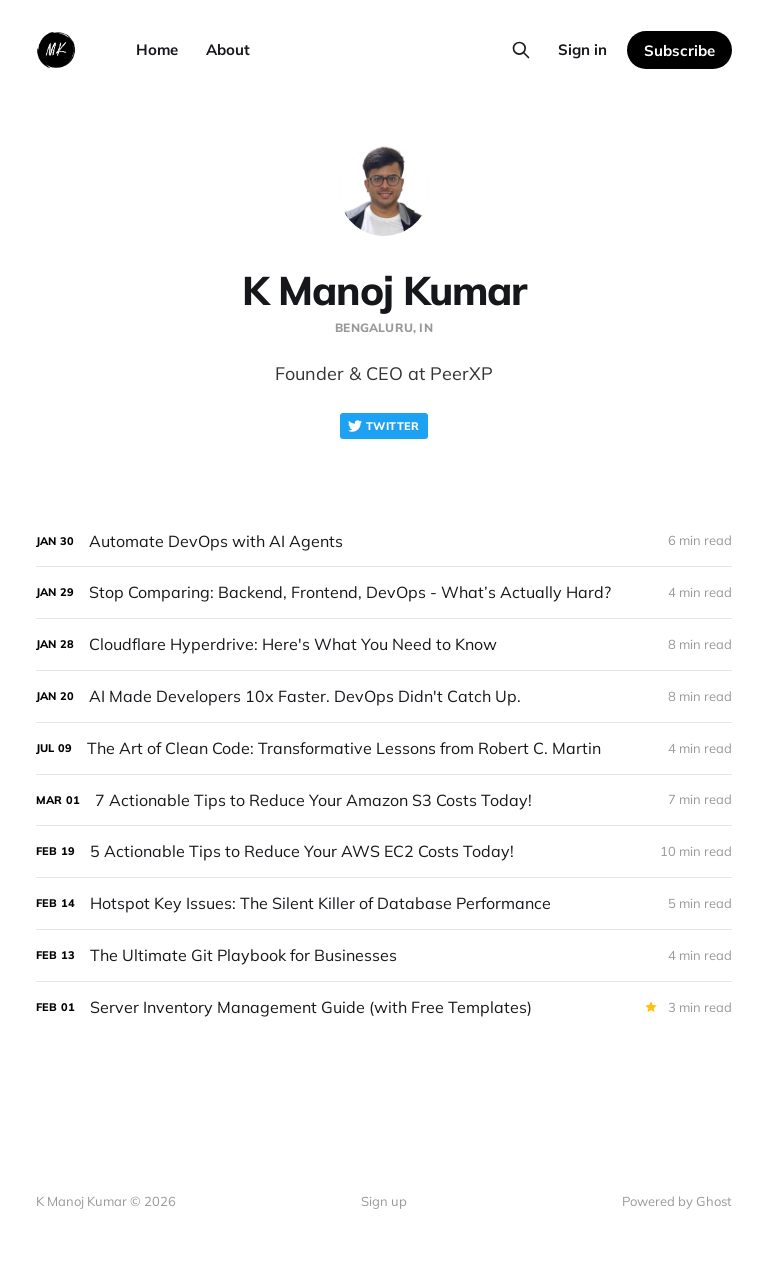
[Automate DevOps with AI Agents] (384, 541)
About (228, 49)
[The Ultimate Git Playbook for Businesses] (384, 955)
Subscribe (679, 50)
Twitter (384, 426)
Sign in (582, 49)
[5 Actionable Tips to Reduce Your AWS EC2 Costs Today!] (384, 851)
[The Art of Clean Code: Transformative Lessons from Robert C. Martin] (384, 748)
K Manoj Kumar (384, 290)
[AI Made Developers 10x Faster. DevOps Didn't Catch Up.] (384, 696)
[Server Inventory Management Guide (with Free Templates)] (384, 1007)
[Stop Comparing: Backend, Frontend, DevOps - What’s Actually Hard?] (384, 592)
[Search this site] (521, 50)
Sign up (384, 1201)
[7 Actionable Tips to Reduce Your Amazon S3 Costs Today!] (384, 800)
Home (157, 49)
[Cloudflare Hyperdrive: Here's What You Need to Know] (384, 644)
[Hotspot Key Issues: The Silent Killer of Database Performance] (384, 903)
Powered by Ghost (677, 1201)
